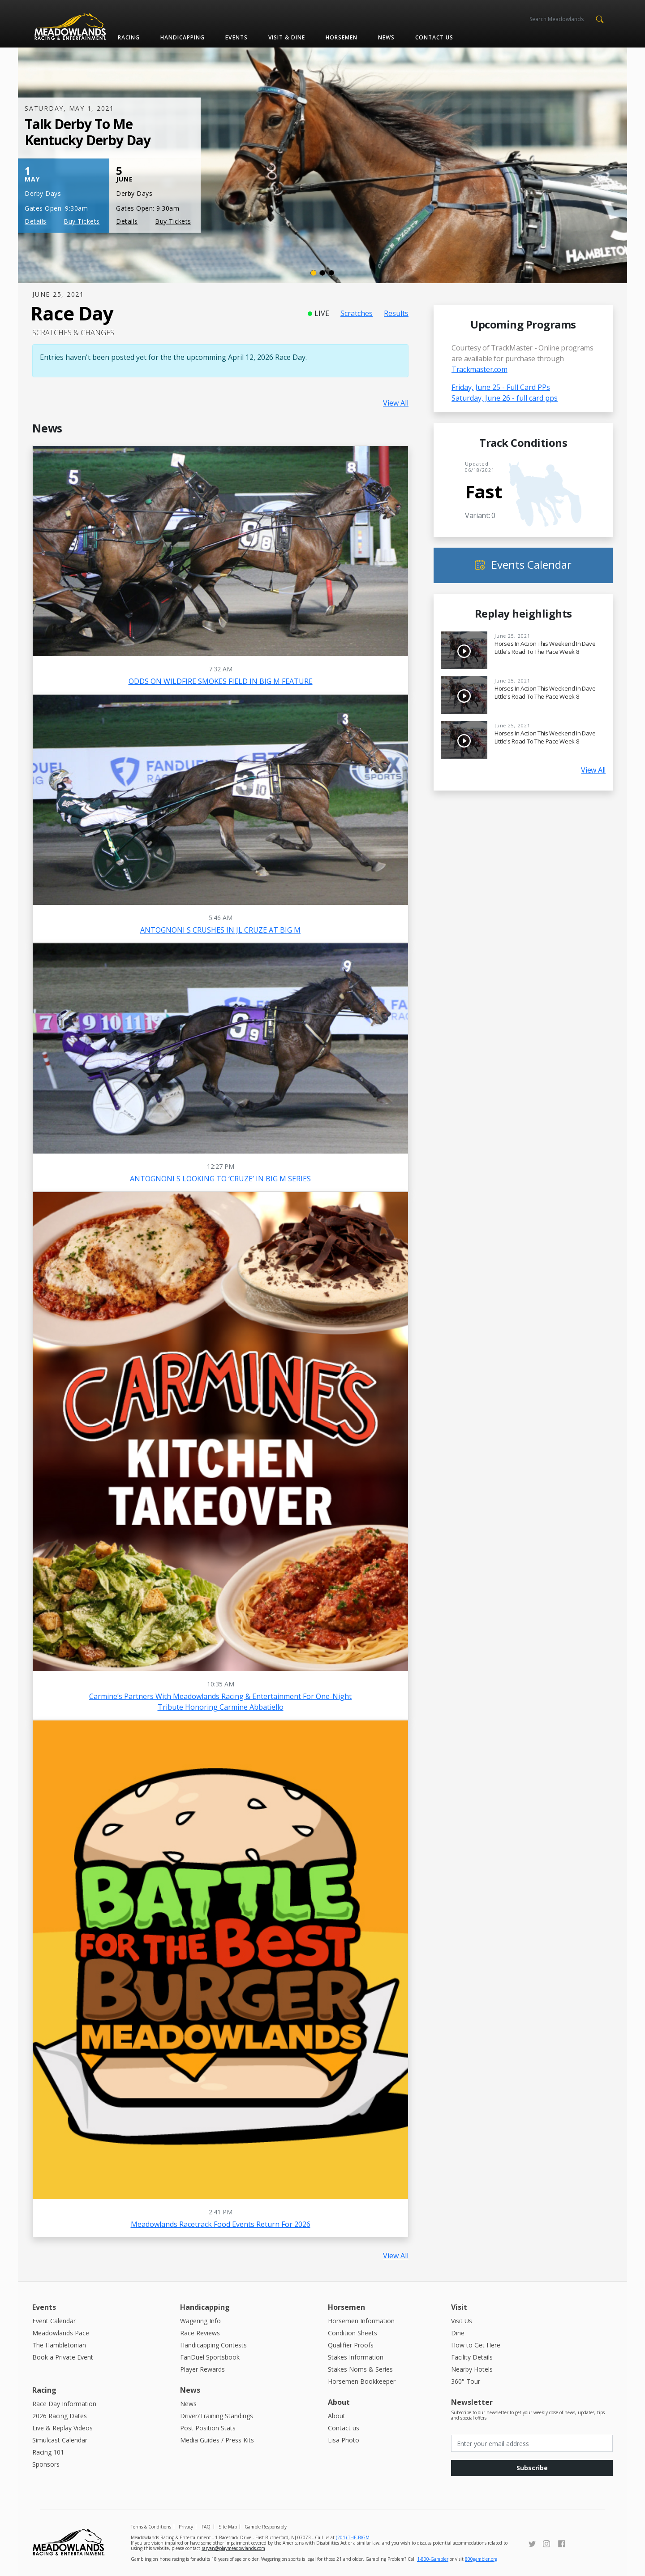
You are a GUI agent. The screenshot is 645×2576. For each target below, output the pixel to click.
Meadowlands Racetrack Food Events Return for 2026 (220, 2224)
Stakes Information (355, 2357)
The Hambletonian (59, 2345)
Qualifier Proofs (351, 2345)
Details (36, 221)
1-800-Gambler (432, 2559)
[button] (599, 18)
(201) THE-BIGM (353, 2537)
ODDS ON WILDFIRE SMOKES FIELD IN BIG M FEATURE (221, 681)
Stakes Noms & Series (360, 2369)
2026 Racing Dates (59, 2416)
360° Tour (465, 2381)
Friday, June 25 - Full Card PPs (501, 387)
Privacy (186, 2526)
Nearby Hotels (472, 2369)
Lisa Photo (343, 2440)
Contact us (434, 37)
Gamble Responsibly (266, 2526)
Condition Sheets (352, 2333)
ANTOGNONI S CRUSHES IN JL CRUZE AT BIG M (220, 930)
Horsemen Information (361, 2321)
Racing (129, 37)
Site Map (228, 2526)
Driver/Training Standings (216, 2416)
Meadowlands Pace (60, 2333)
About (336, 2416)
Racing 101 (48, 2452)
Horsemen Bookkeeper (362, 2381)
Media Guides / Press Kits (217, 2440)
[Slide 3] (331, 273)
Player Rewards (202, 2369)
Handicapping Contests (213, 2345)
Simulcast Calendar (59, 2440)
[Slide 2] (322, 273)
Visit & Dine (286, 37)
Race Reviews (200, 2333)
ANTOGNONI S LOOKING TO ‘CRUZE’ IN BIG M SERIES (220, 1179)
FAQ (206, 2526)
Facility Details (472, 2357)
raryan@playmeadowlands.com (233, 2548)
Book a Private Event (62, 2357)
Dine (457, 2333)
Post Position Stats (208, 2428)
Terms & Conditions (151, 2526)
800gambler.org (481, 2559)
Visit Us (461, 2321)
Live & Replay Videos (62, 2428)
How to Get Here (475, 2345)
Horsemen (341, 37)
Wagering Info (200, 2321)
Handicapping (182, 37)
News (386, 37)
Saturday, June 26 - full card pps (505, 398)
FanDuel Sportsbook (210, 2357)
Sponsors (46, 2464)
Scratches (356, 313)
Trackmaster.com (479, 369)
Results (396, 313)
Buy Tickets (82, 221)
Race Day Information (64, 2403)
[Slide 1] (313, 273)
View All (395, 403)
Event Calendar (54, 2321)
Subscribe (532, 2468)
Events (236, 37)
